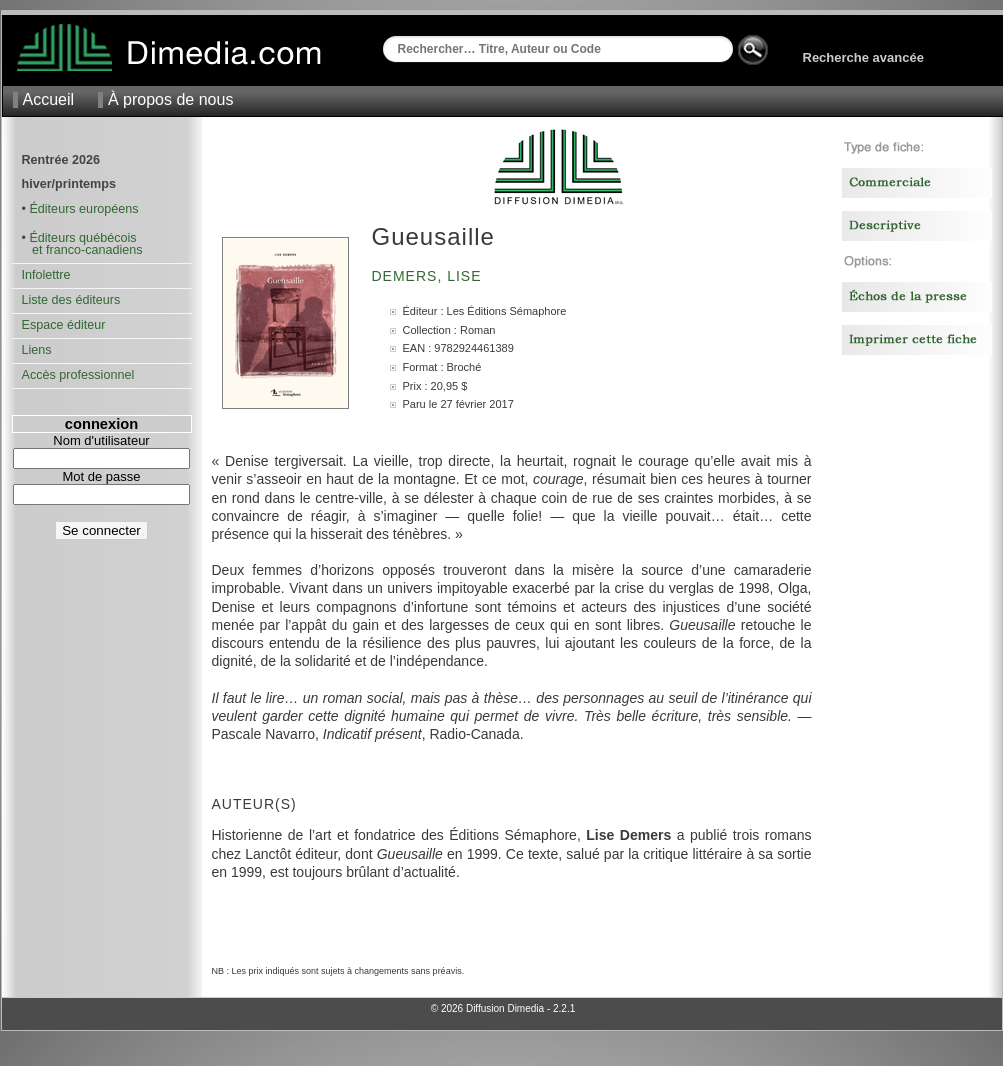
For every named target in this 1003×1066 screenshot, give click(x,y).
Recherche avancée (863, 57)
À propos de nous (170, 99)
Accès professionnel (78, 375)
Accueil (49, 99)
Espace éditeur (64, 325)
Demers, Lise (429, 276)
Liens (37, 350)
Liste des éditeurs (71, 300)
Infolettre (46, 275)
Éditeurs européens (83, 209)
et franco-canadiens (82, 250)
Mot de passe (101, 476)
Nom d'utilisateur (101, 440)
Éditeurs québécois (82, 238)
